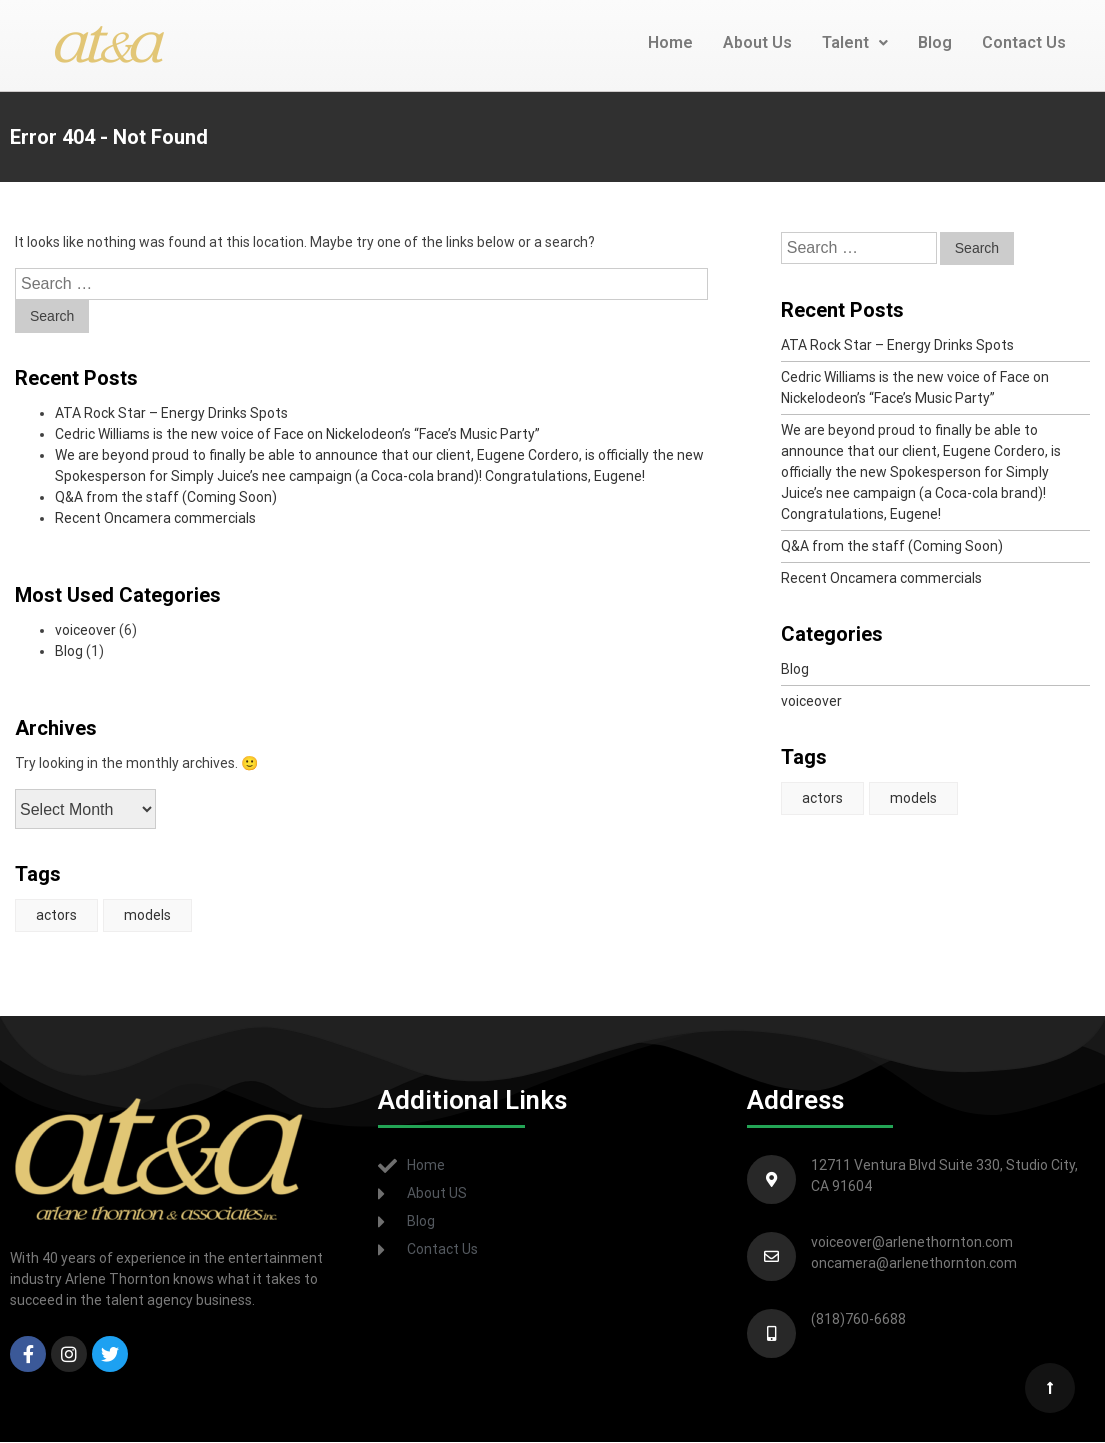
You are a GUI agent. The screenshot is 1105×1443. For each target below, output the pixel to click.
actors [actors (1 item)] (56, 915)
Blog (935, 42)
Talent (855, 42)
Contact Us (1024, 42)
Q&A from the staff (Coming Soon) (166, 497)
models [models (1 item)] (147, 915)
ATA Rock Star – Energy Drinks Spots (171, 413)
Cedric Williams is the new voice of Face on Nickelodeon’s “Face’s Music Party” (297, 434)
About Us (757, 42)
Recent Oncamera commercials (155, 518)
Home (670, 42)
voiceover (85, 630)
